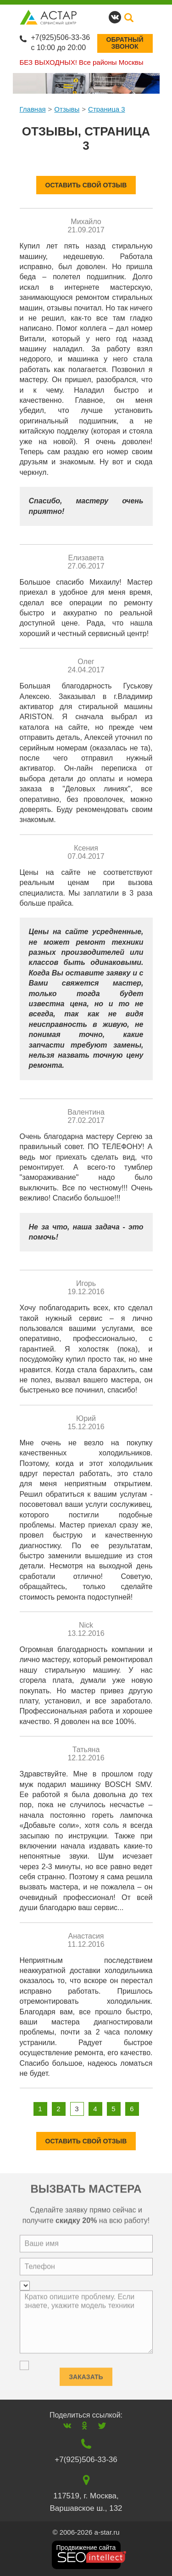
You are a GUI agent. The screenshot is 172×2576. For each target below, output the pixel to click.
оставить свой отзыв (86, 185)
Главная (33, 109)
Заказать (86, 2374)
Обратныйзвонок (125, 43)
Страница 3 (106, 109)
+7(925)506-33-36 (60, 37)
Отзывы (66, 109)
